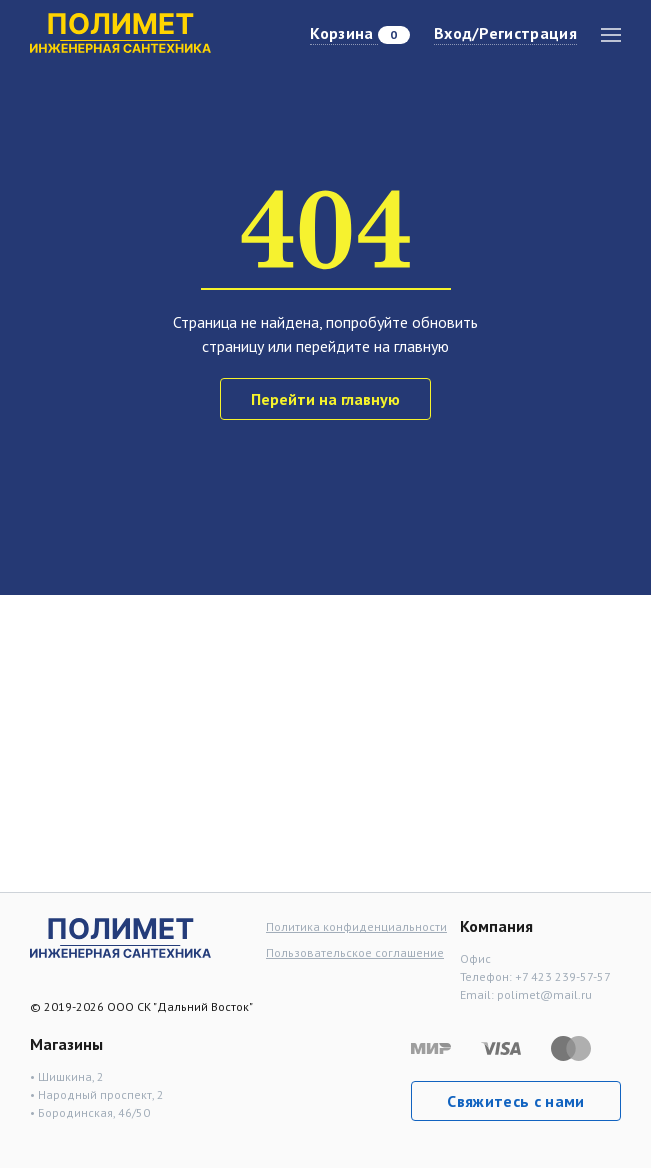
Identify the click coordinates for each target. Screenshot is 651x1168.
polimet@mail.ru (544, 994)
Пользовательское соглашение (355, 952)
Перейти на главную (325, 399)
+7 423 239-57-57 (563, 976)
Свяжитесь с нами (515, 1101)
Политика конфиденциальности (356, 926)
